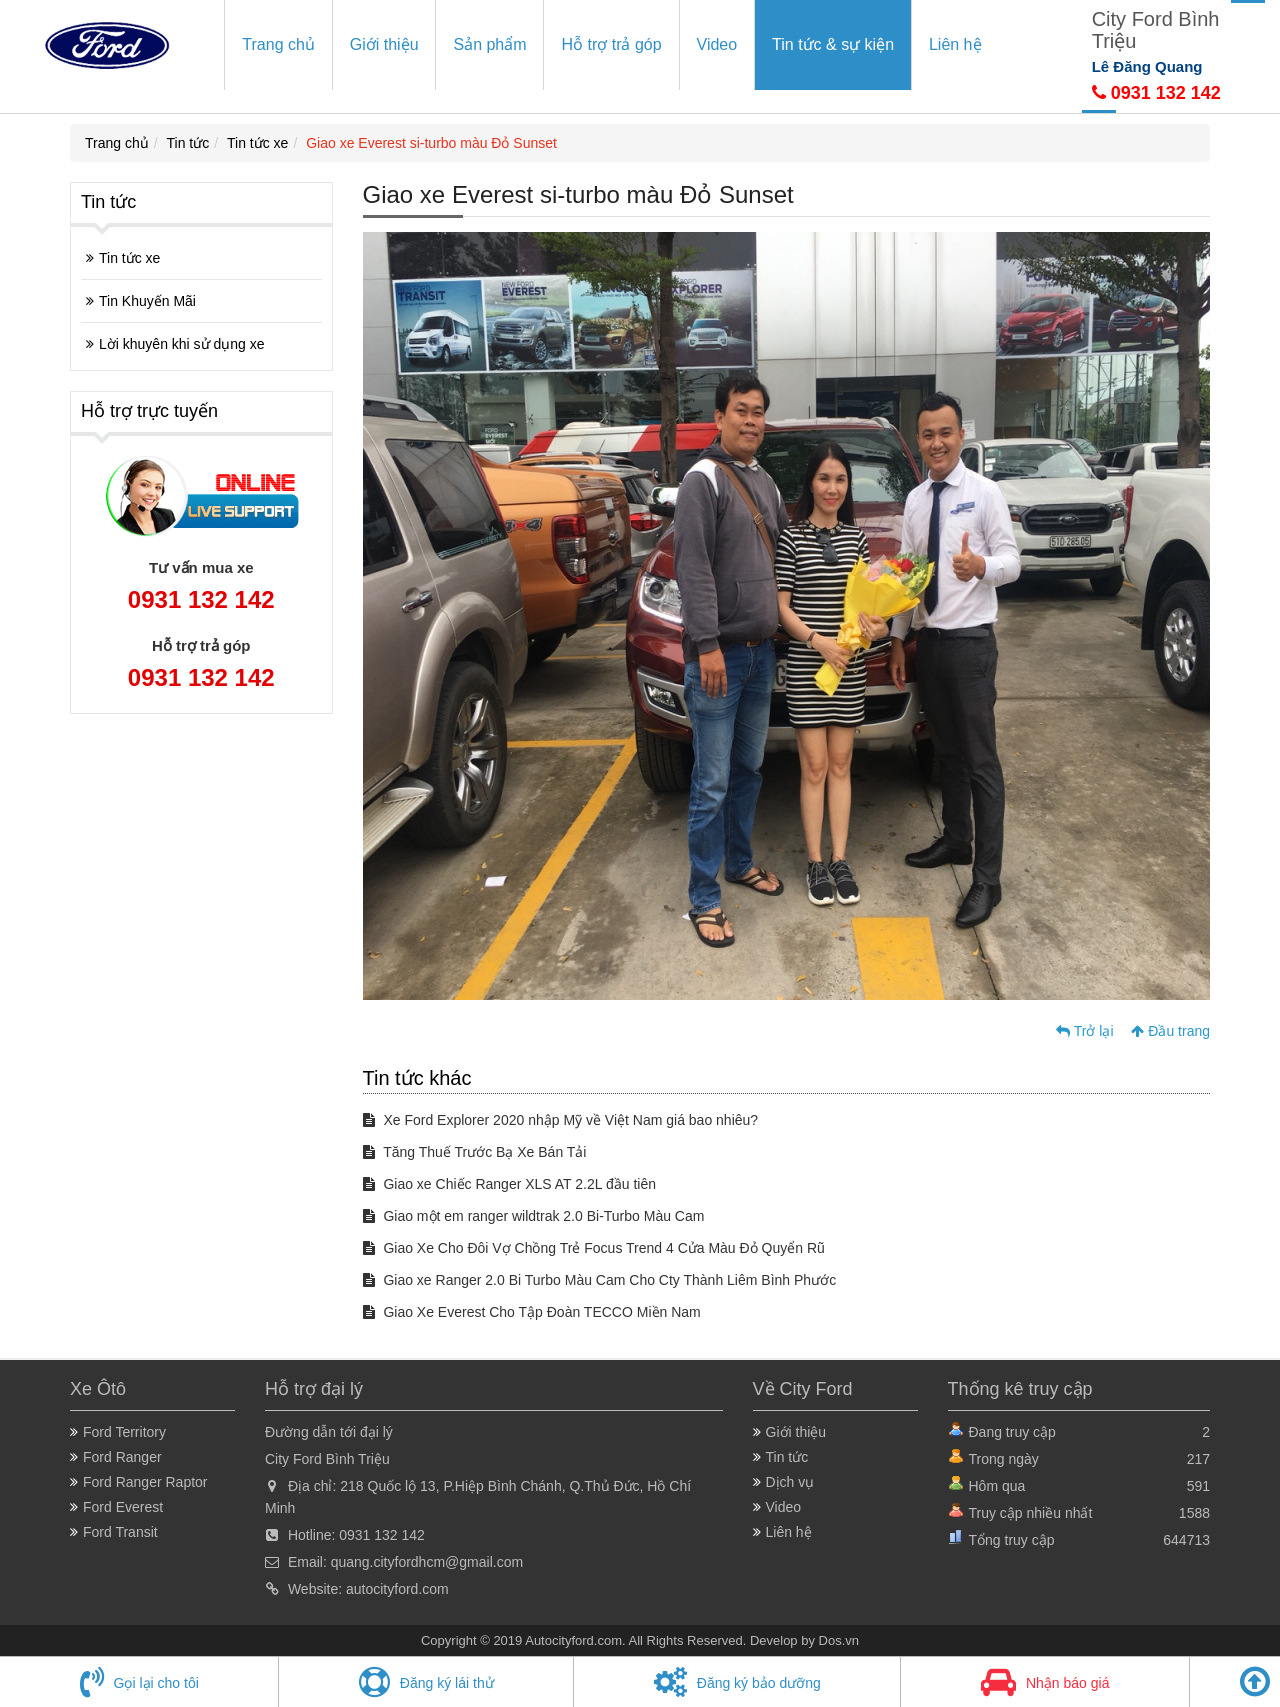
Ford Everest (123, 1507)
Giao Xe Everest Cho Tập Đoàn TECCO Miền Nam (532, 1312)
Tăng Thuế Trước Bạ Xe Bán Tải (475, 1152)
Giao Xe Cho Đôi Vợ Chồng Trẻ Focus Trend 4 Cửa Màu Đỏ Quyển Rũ (594, 1248)
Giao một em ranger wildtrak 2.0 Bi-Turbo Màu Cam (534, 1216)
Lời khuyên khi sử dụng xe (182, 344)
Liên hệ (955, 44)
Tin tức (188, 143)
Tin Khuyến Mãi (147, 301)
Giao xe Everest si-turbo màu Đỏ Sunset (431, 143)
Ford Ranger (122, 1457)
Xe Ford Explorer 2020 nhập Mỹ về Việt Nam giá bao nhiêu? (561, 1120)
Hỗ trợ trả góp (611, 44)
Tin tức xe (257, 143)
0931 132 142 (1156, 93)
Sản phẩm (489, 44)
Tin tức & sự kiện (833, 44)
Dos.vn (839, 1640)
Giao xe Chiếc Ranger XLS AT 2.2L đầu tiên (509, 1184)
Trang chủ (278, 44)
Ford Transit (120, 1532)
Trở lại (1084, 1031)
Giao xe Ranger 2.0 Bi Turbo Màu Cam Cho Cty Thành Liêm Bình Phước (600, 1280)
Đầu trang (1170, 1031)
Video (717, 44)
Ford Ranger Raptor (145, 1482)
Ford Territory (124, 1432)
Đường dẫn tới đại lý (329, 1432)
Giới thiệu (384, 44)
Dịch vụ (790, 1482)
